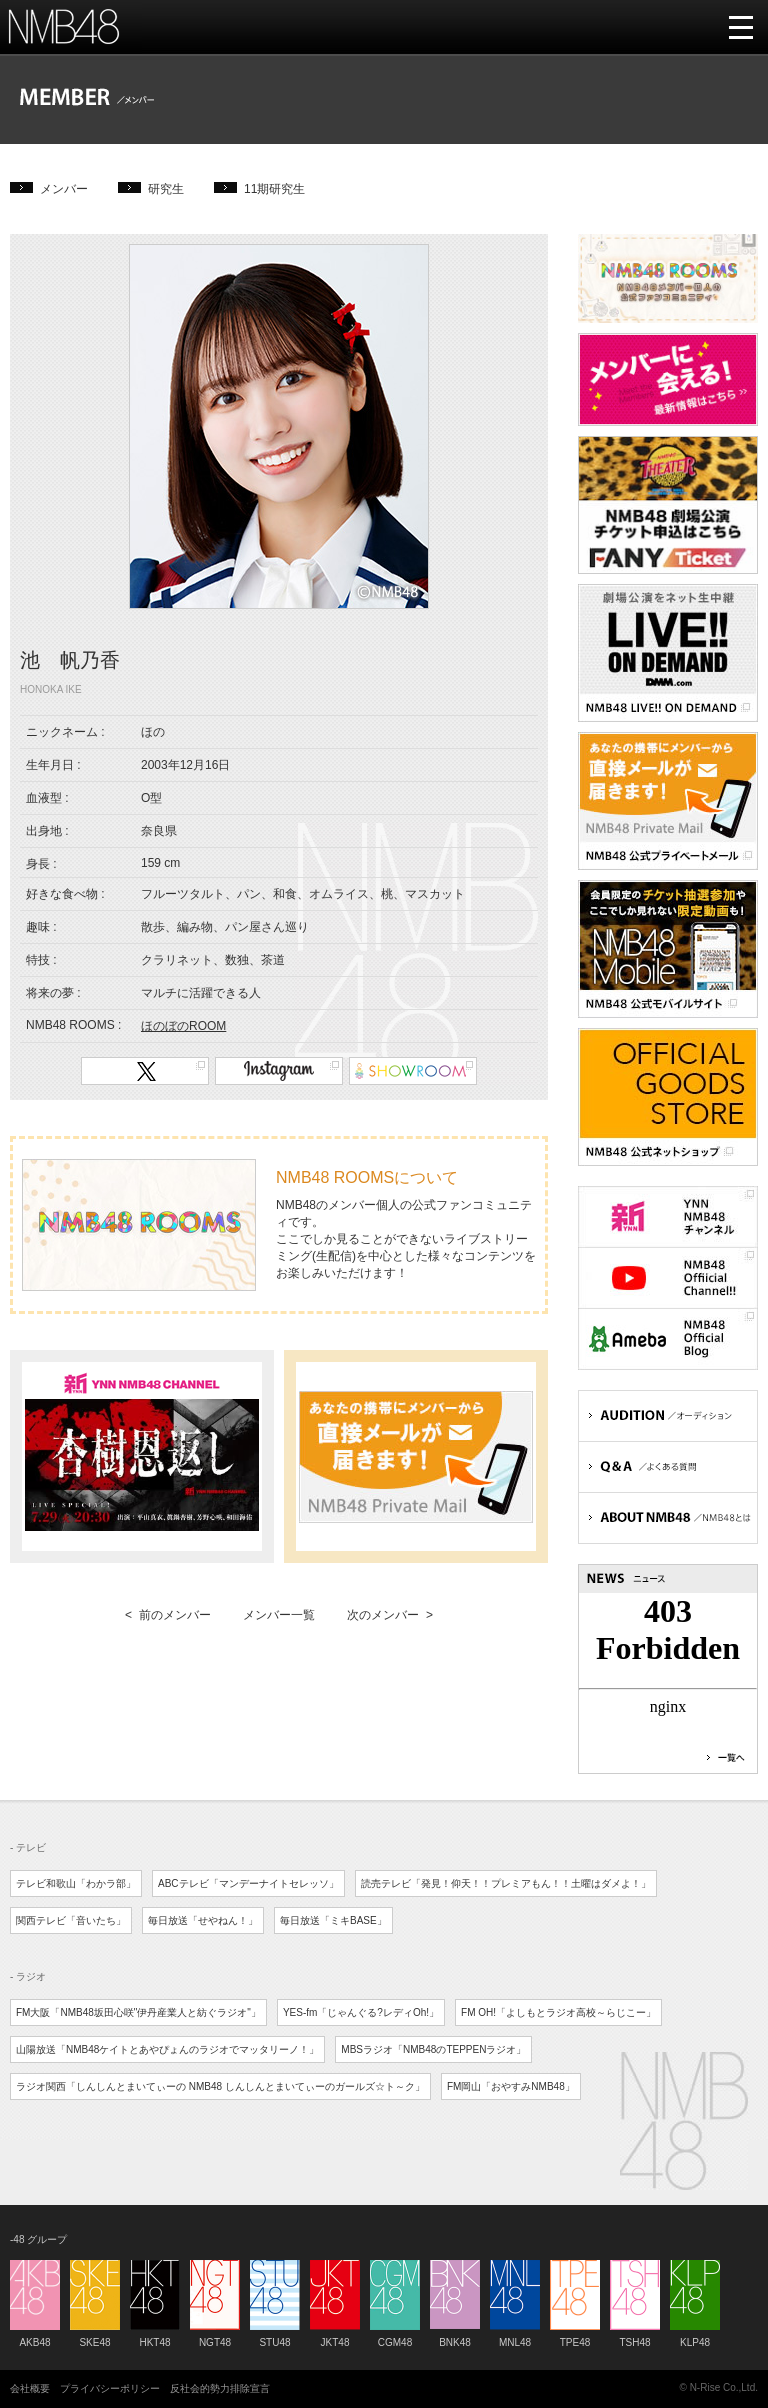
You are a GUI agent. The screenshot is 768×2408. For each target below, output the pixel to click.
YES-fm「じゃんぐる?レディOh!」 (361, 2012)
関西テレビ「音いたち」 (71, 1920)
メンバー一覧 (279, 1615)
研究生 (166, 189)
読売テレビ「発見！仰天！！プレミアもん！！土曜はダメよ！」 (506, 1883)
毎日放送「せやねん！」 (203, 1920)
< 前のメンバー (168, 1615)
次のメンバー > (390, 1615)
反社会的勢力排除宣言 (220, 2388)
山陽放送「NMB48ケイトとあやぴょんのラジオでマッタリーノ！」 (167, 2049)
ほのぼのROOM (183, 1026)
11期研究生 (274, 189)
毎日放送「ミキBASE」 (333, 1920)
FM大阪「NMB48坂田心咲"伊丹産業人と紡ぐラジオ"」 (138, 2012)
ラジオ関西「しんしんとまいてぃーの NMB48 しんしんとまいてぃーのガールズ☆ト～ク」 (220, 2086)
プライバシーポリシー (110, 2388)
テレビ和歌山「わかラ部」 (76, 1883)
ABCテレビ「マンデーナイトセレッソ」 (248, 1883)
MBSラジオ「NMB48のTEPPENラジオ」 (433, 2049)
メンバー (64, 189)
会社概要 (30, 2388)
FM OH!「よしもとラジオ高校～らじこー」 (558, 2012)
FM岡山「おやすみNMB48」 (511, 2086)
